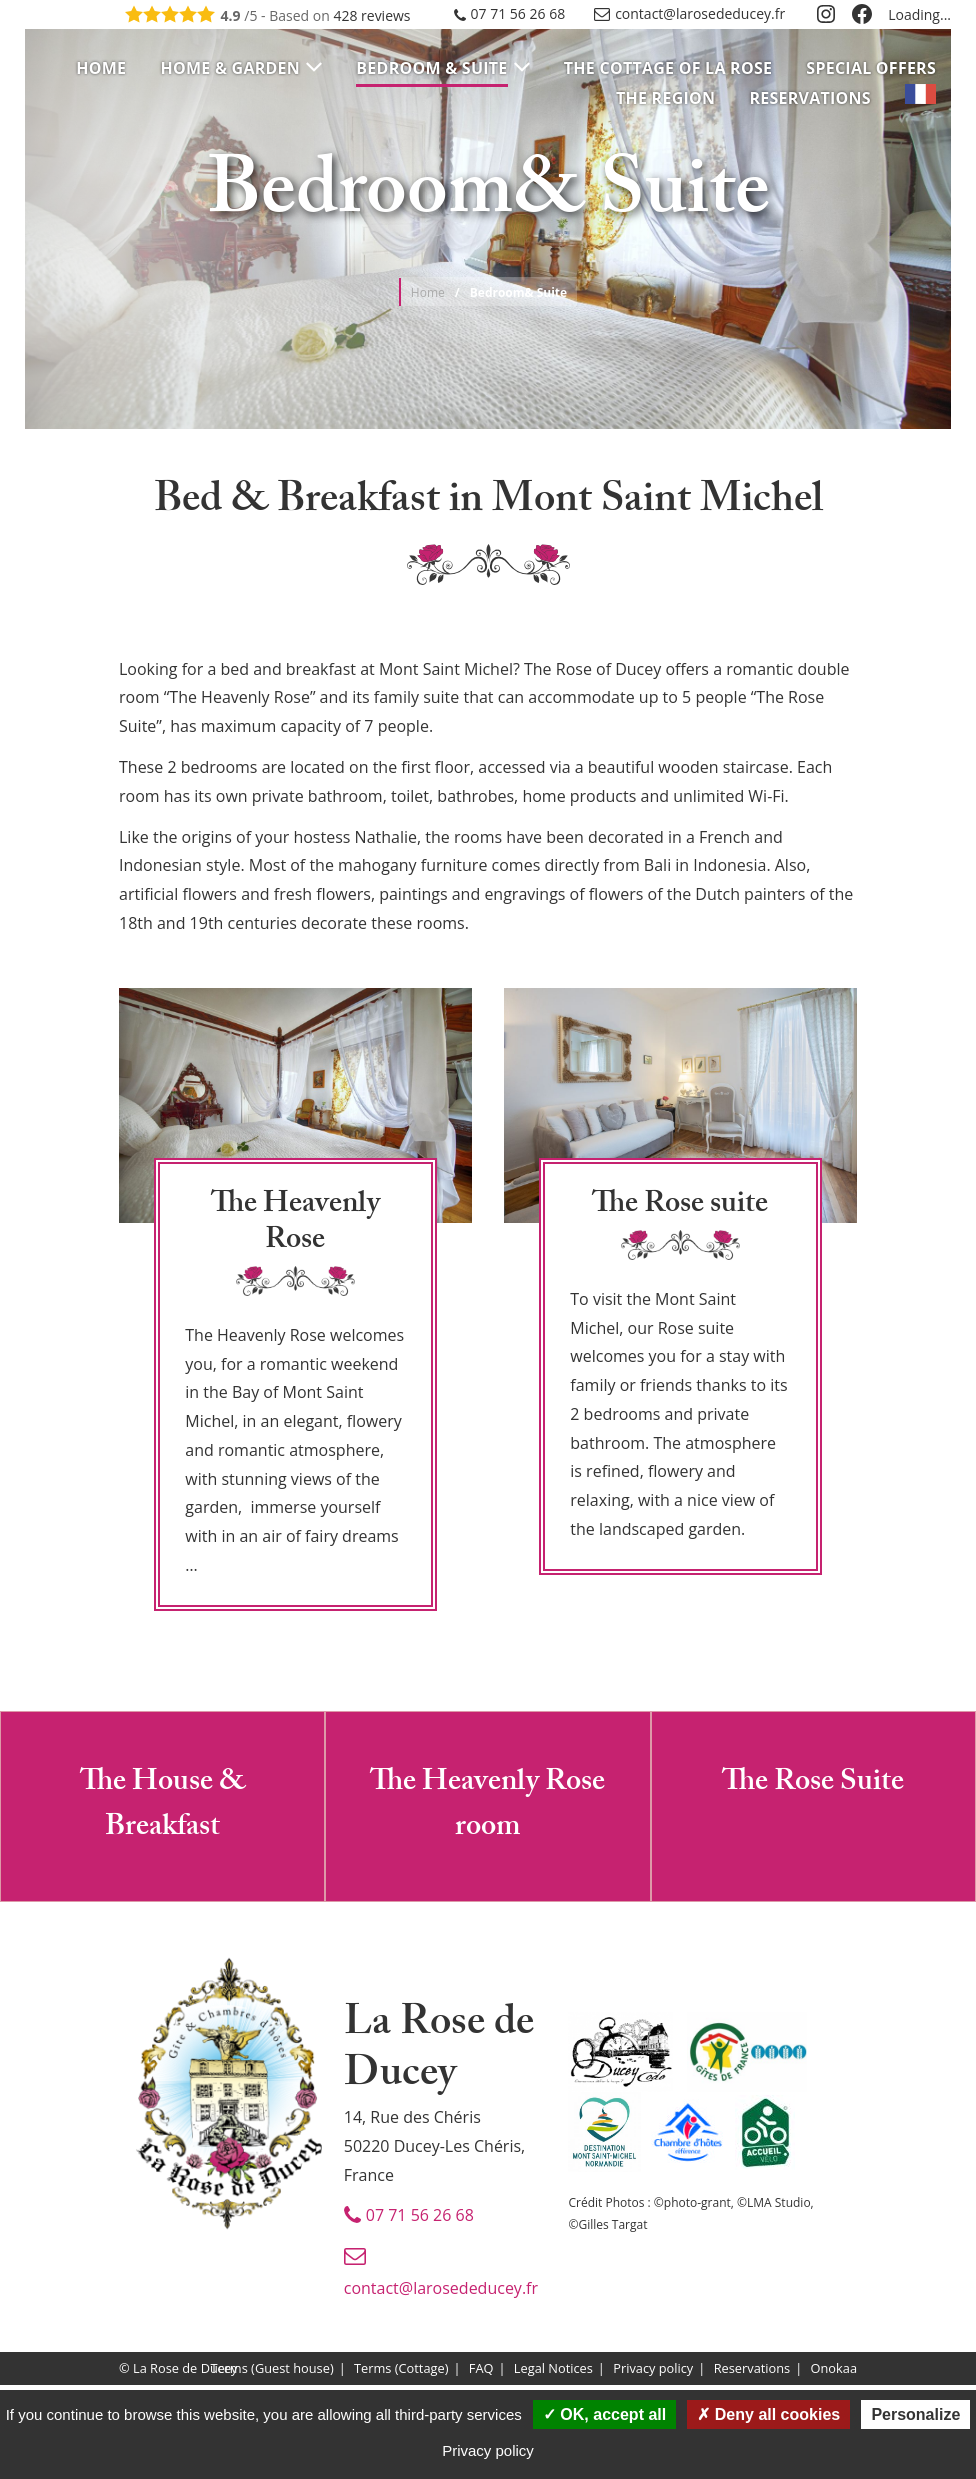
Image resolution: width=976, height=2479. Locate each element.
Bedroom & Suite (431, 68)
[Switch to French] (920, 98)
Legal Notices (553, 2369)
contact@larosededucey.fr (700, 13)
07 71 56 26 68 (518, 13)
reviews (371, 15)
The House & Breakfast (162, 1807)
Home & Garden (230, 68)
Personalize (915, 2414)
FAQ (481, 2369)
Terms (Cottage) (401, 2369)
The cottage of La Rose (668, 68)
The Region (665, 98)
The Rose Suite (813, 1784)
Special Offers (871, 68)
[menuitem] (101, 68)
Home (101, 68)
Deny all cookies (768, 2414)
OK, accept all (604, 2414)
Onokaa (834, 2369)
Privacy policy (653, 2369)
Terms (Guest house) (271, 2369)
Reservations (809, 98)
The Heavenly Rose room (487, 1807)
